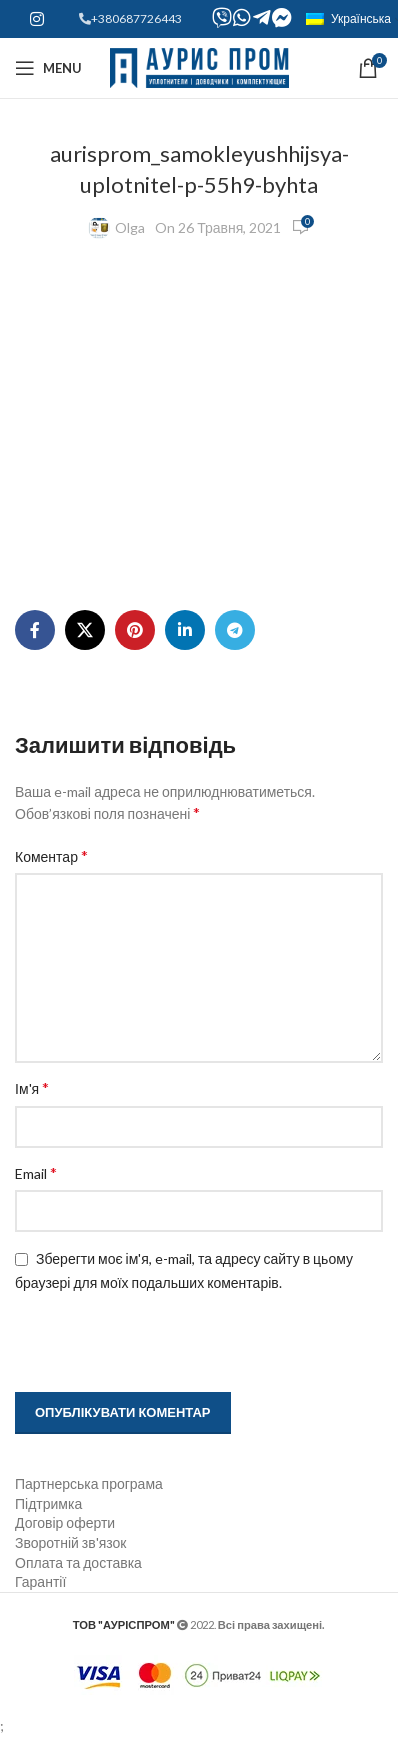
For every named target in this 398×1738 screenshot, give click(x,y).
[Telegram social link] (235, 630)
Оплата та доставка (78, 1562)
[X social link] (85, 630)
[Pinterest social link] (135, 630)
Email (36, 1172)
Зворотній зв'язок (70, 1542)
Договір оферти (65, 1522)
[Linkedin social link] (185, 630)
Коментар (51, 855)
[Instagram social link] (36, 19)
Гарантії (40, 1581)
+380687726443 (136, 18)
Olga (130, 227)
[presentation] (142, 1344)
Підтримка (48, 1503)
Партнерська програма (89, 1483)
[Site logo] (199, 66)
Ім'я (32, 1087)
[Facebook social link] (35, 630)
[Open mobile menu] (48, 68)
